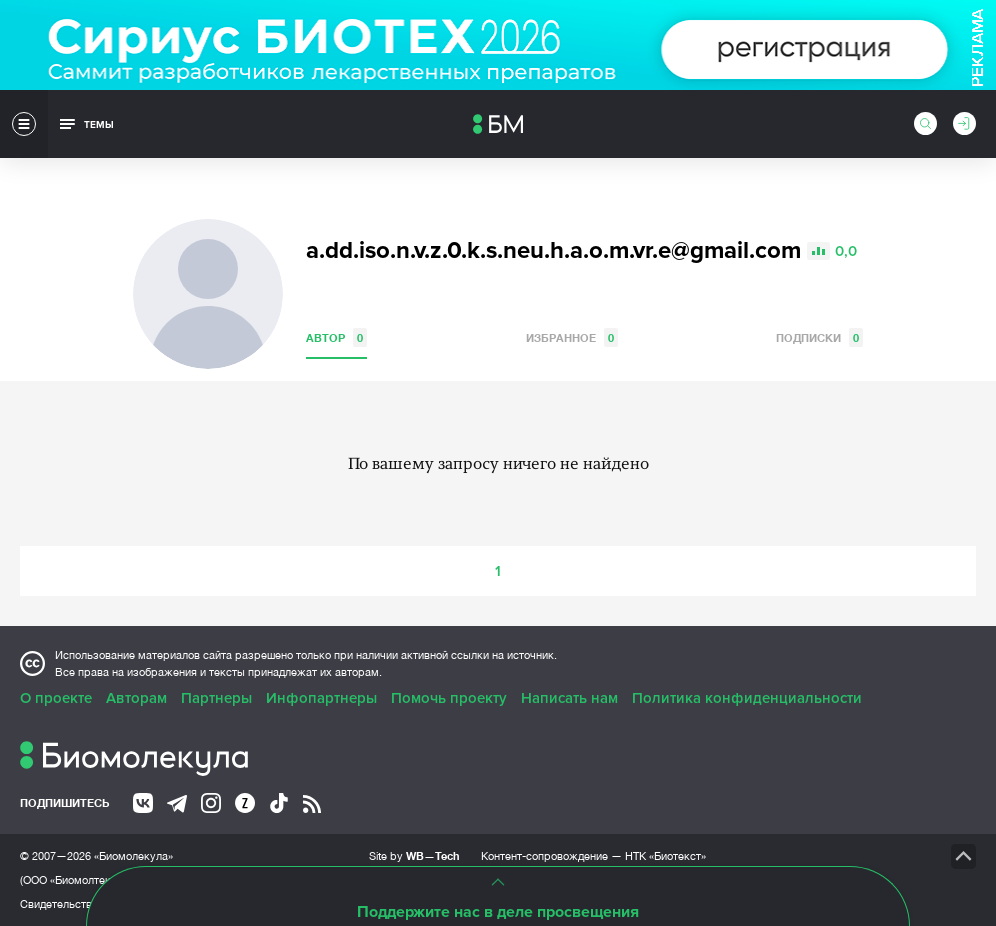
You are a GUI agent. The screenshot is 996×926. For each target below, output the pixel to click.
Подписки (819, 337)
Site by (414, 855)
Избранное (572, 337)
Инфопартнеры (321, 698)
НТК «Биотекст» (665, 856)
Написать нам (569, 698)
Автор (336, 337)
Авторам (136, 698)
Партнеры (216, 698)
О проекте (56, 698)
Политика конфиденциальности (747, 698)
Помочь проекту (449, 698)
